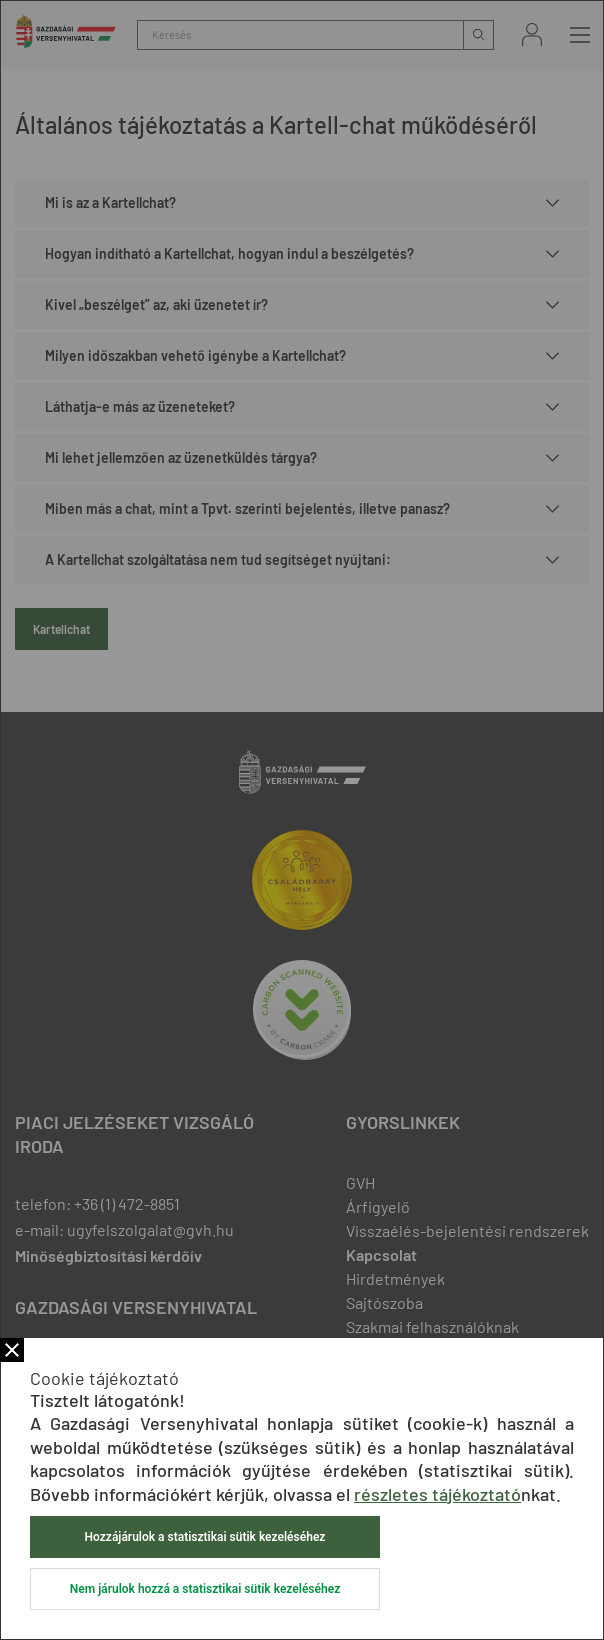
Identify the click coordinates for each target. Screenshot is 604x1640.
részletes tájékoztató (437, 1494)
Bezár (12, 1350)
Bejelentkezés (532, 34)
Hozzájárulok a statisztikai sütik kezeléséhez (205, 1537)
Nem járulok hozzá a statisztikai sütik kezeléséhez (205, 1589)
